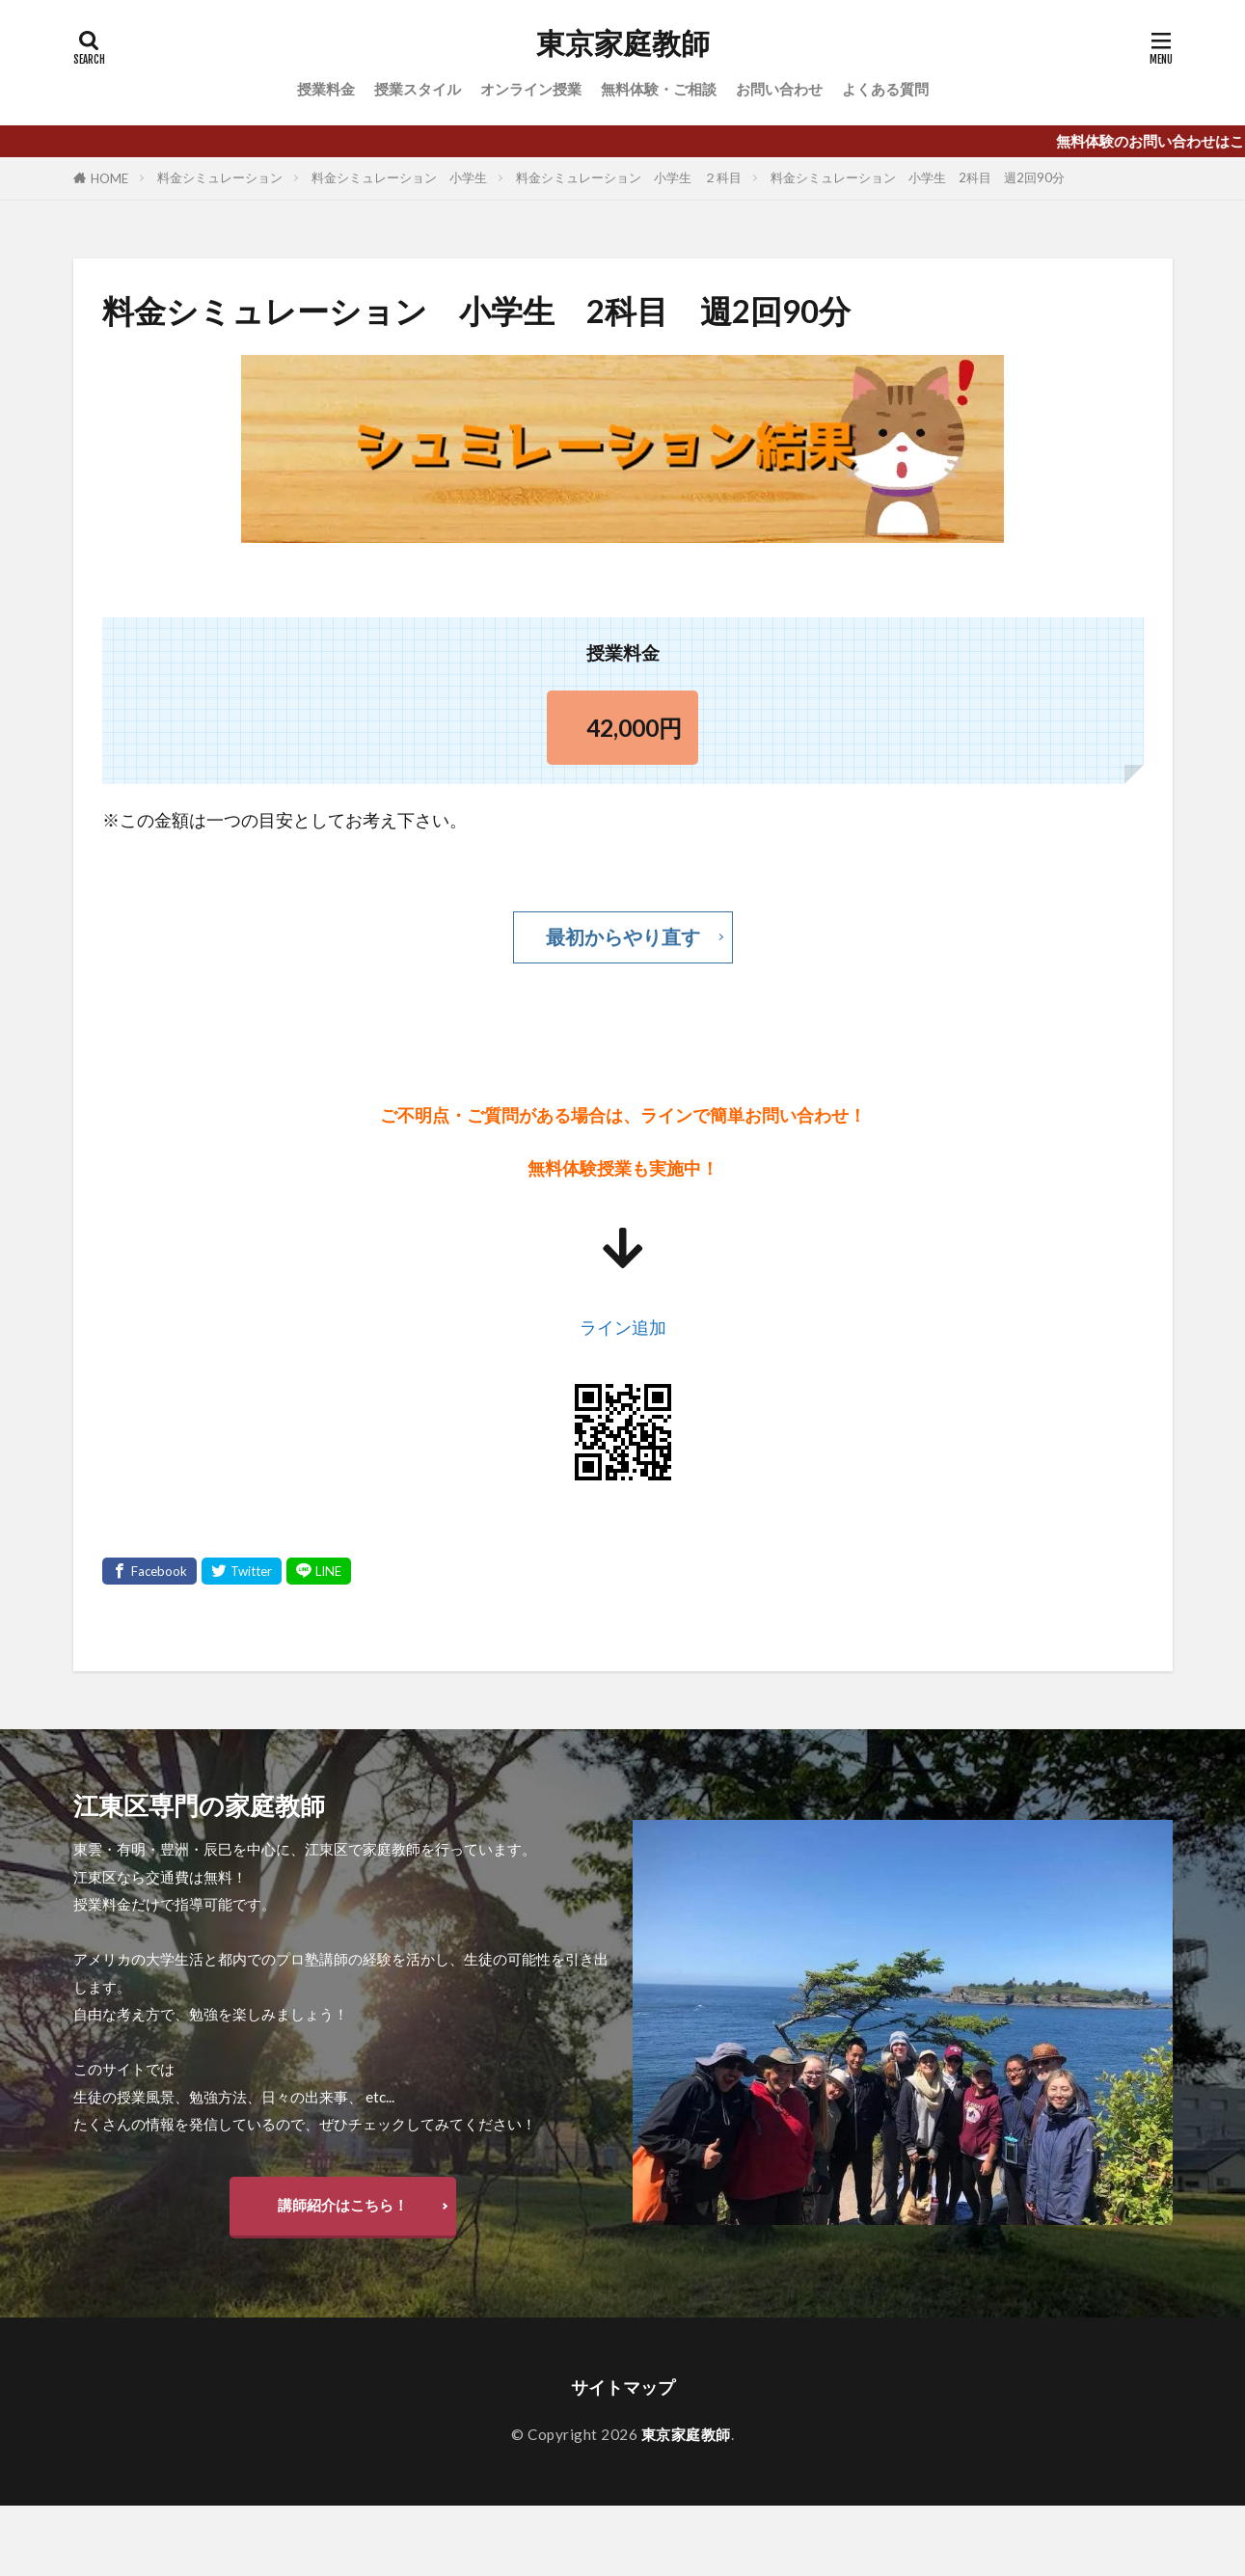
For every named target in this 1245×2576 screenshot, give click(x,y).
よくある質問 (885, 88)
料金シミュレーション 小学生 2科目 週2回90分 (918, 177)
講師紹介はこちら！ (343, 2204)
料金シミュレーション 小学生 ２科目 (629, 177)
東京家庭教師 (623, 43)
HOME (109, 178)
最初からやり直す (623, 936)
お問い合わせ (779, 88)
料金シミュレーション (220, 177)
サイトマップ (623, 2387)
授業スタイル (417, 88)
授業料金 (326, 88)
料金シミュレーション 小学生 (399, 177)
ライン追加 (623, 1327)
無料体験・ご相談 (659, 88)
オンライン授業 (531, 88)
